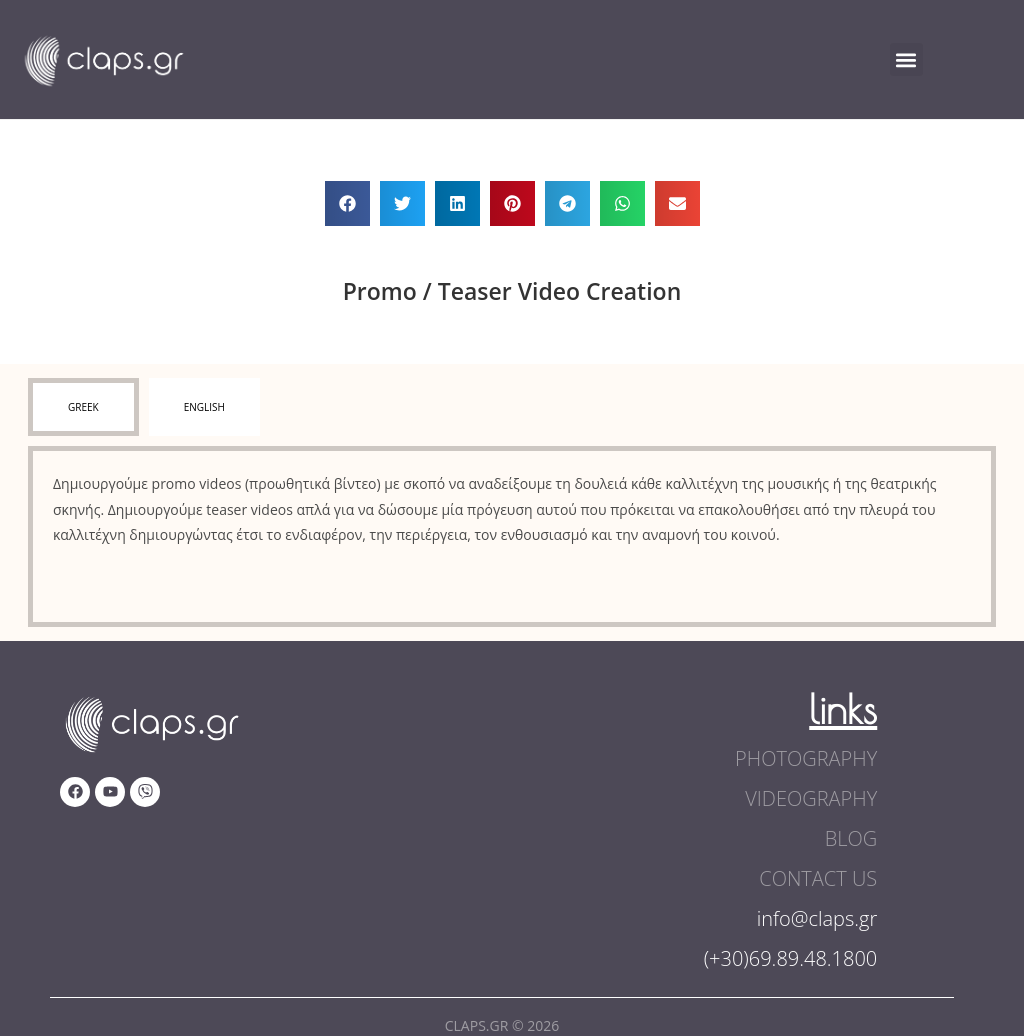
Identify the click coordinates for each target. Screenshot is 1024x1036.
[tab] (83, 407)
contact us (818, 878)
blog (851, 838)
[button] (906, 59)
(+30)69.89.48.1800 (791, 958)
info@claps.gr (817, 918)
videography (811, 798)
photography (806, 758)
